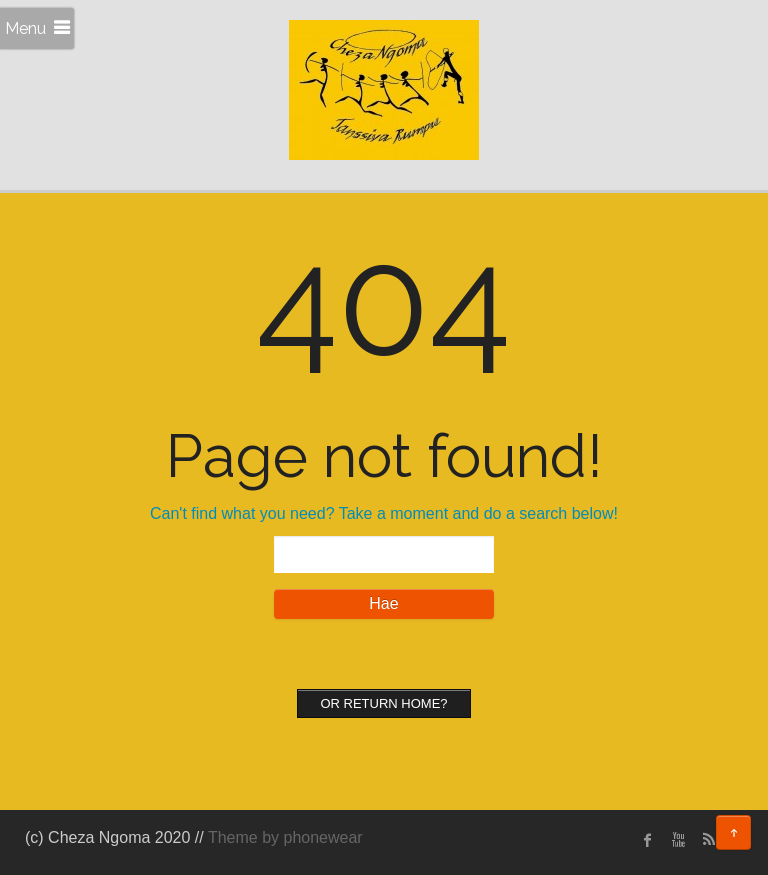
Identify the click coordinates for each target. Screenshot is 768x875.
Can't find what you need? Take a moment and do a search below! (384, 513)
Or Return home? (383, 703)
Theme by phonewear (285, 837)
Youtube (678, 840)
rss (708, 840)
